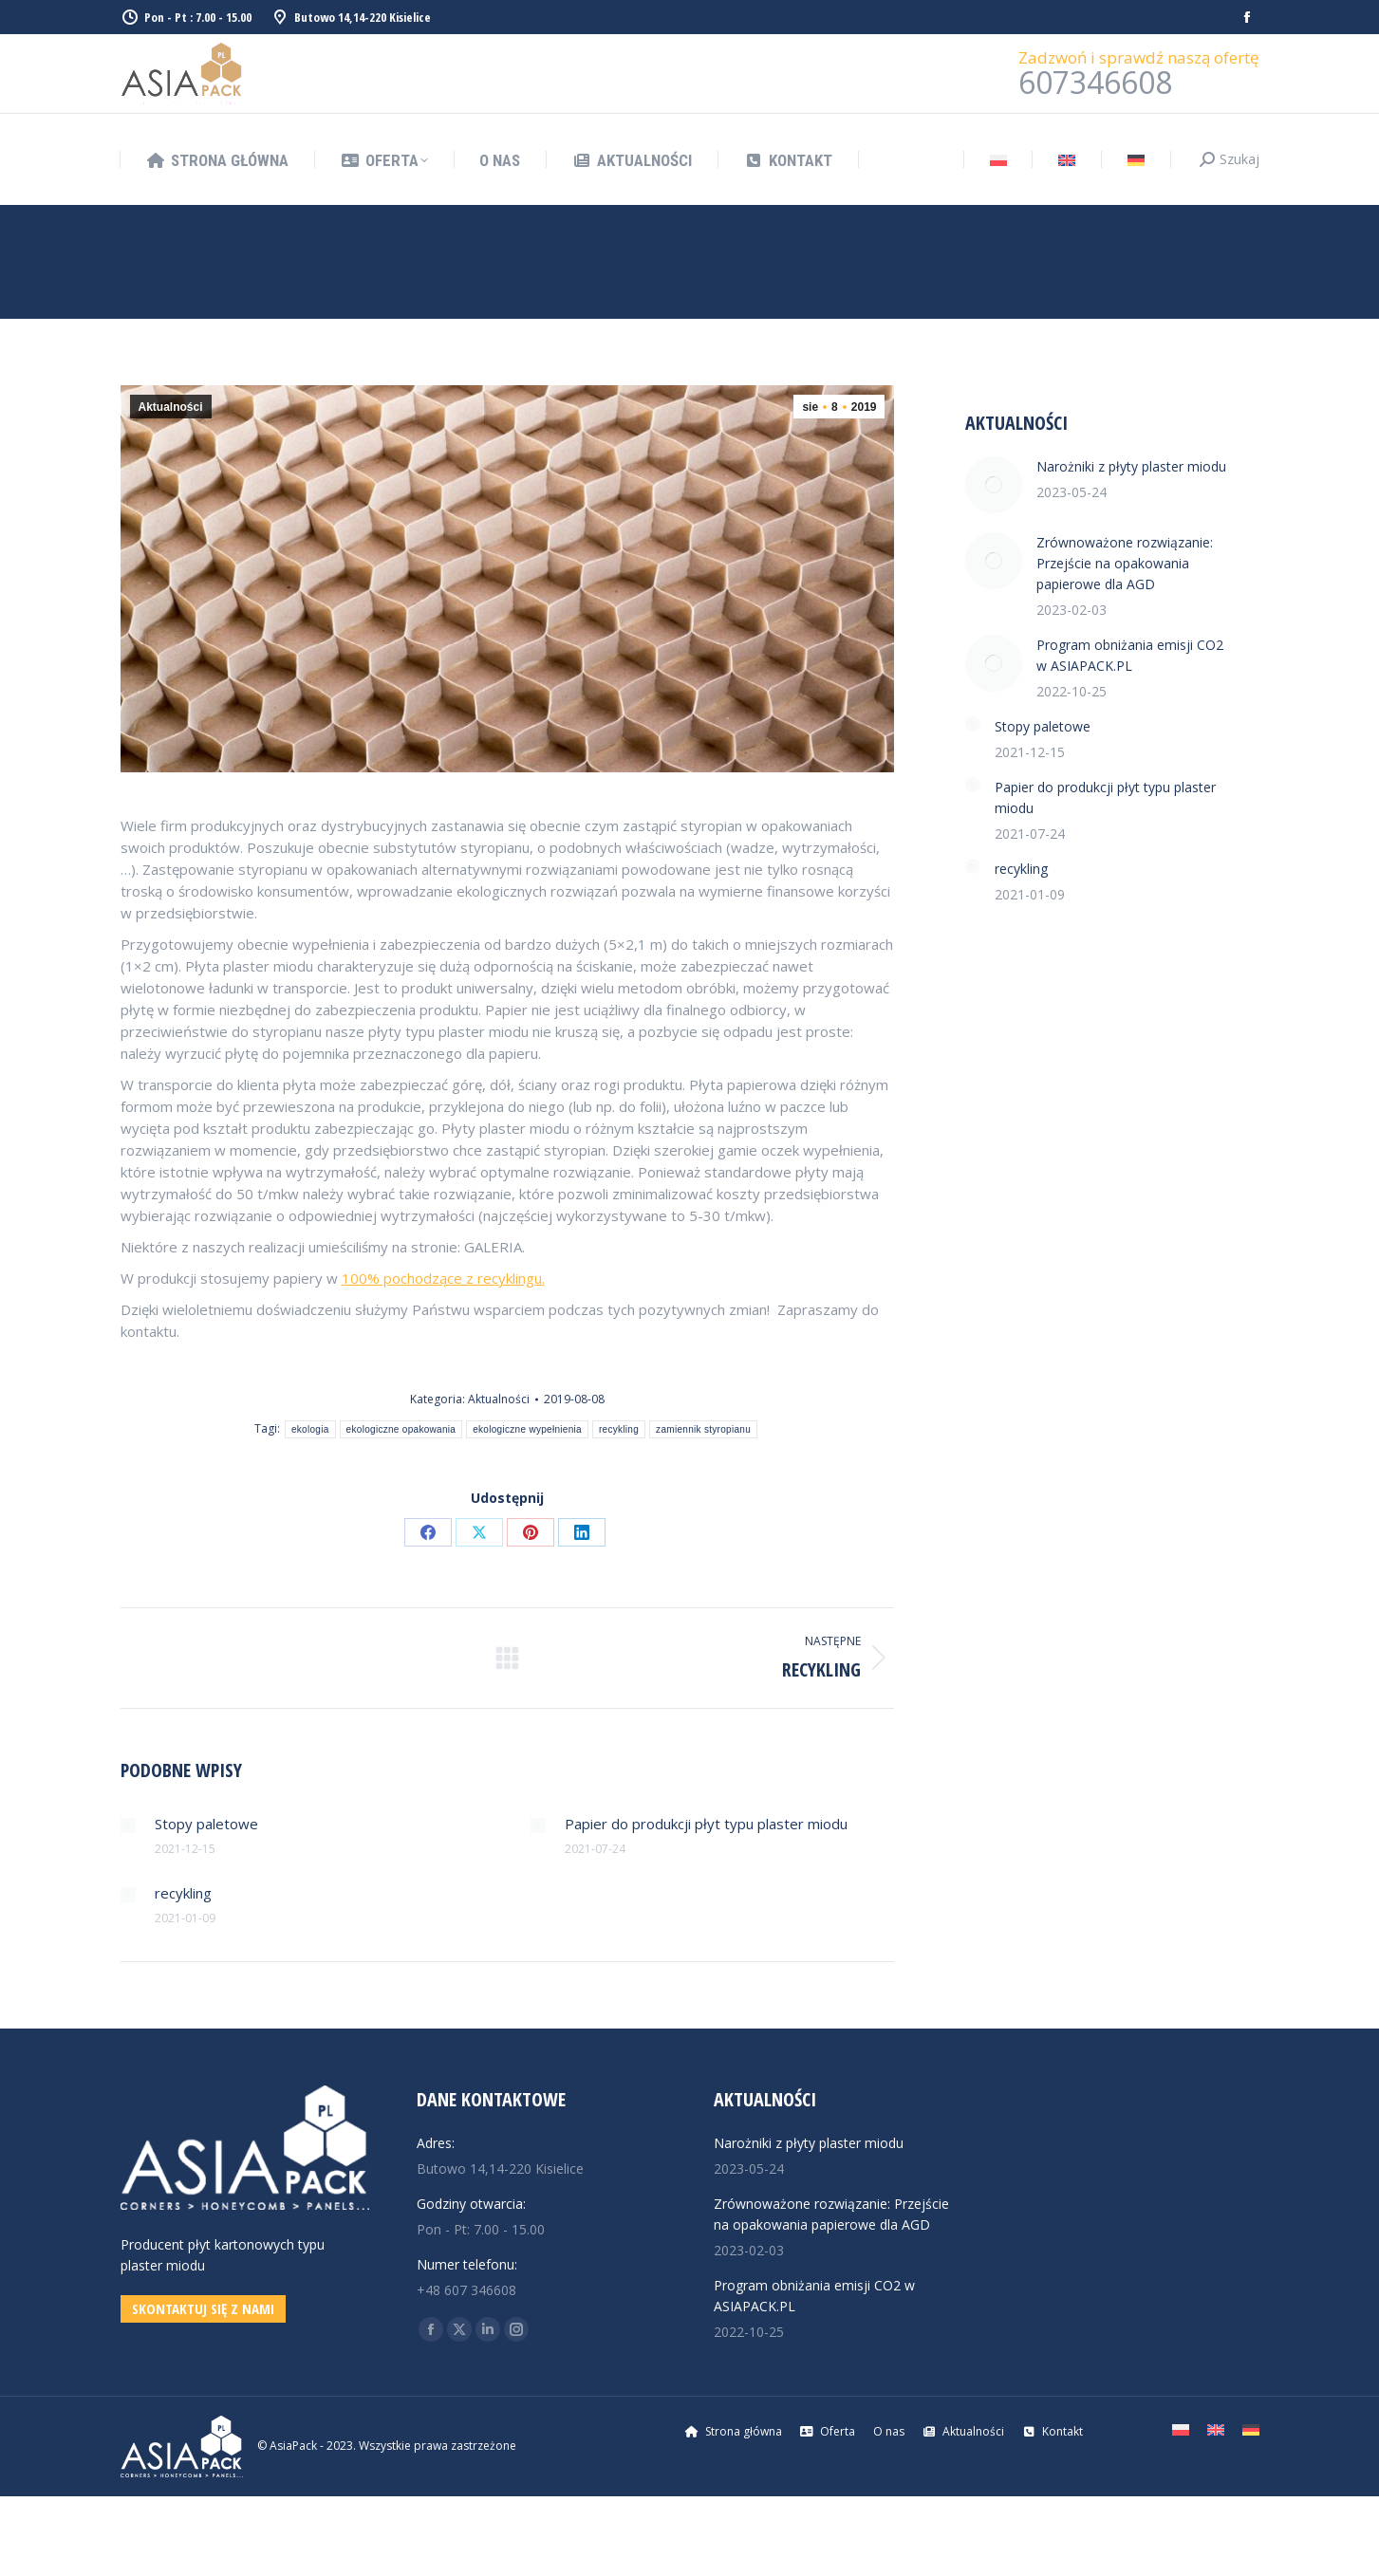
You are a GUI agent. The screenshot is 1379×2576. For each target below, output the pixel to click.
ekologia (310, 1429)
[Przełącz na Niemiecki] (1136, 161)
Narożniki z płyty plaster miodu (1131, 466)
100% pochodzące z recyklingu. (443, 1278)
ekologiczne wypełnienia (527, 1429)
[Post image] (128, 1825)
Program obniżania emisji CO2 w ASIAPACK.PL (1129, 655)
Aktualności (171, 407)
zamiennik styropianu (703, 1429)
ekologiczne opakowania (401, 1429)
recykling (619, 1429)
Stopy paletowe (206, 1823)
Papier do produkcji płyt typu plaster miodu (706, 1823)
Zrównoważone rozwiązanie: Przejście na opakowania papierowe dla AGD (1124, 563)
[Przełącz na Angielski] (1066, 161)
